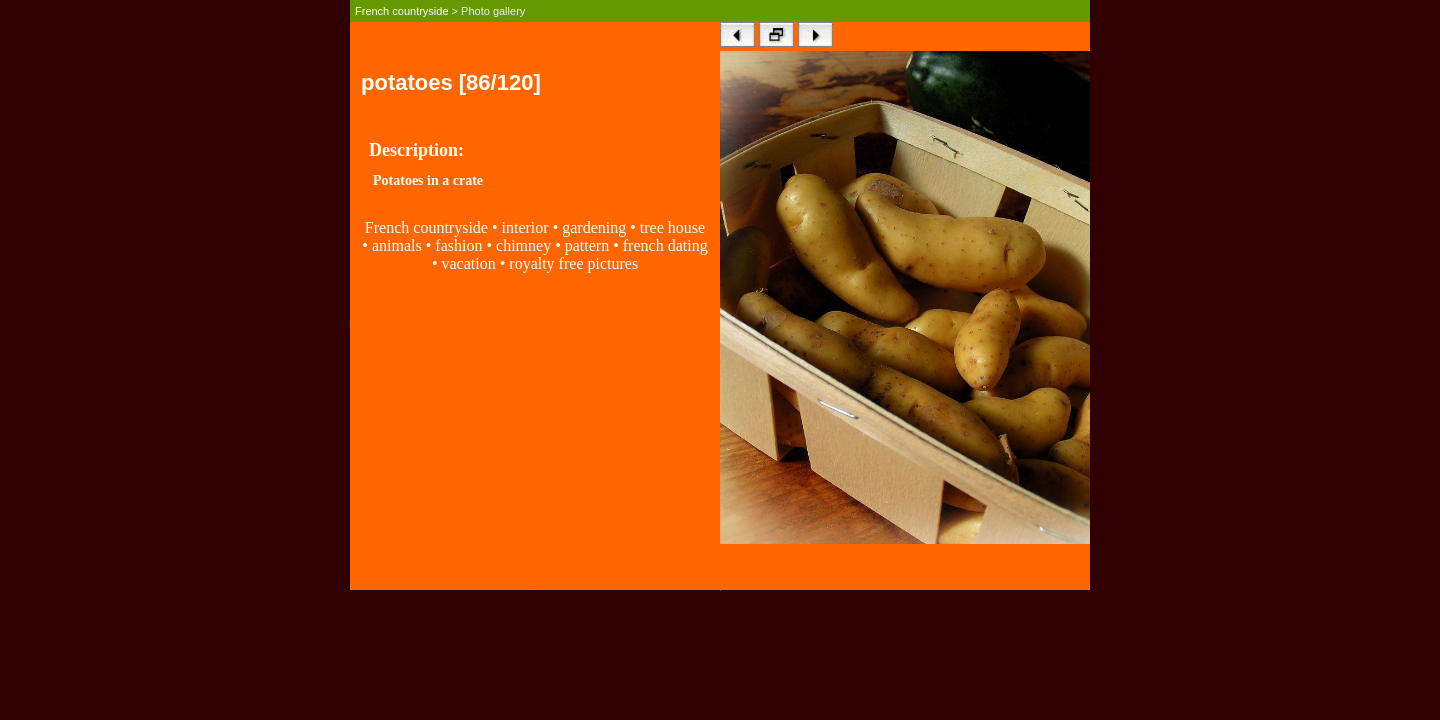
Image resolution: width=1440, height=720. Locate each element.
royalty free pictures (573, 263)
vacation (468, 263)
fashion (458, 245)
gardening (594, 227)
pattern (587, 245)
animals (397, 245)
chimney (525, 245)
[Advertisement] (535, 449)
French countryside (402, 11)
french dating (665, 245)
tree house (672, 227)
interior (525, 227)
